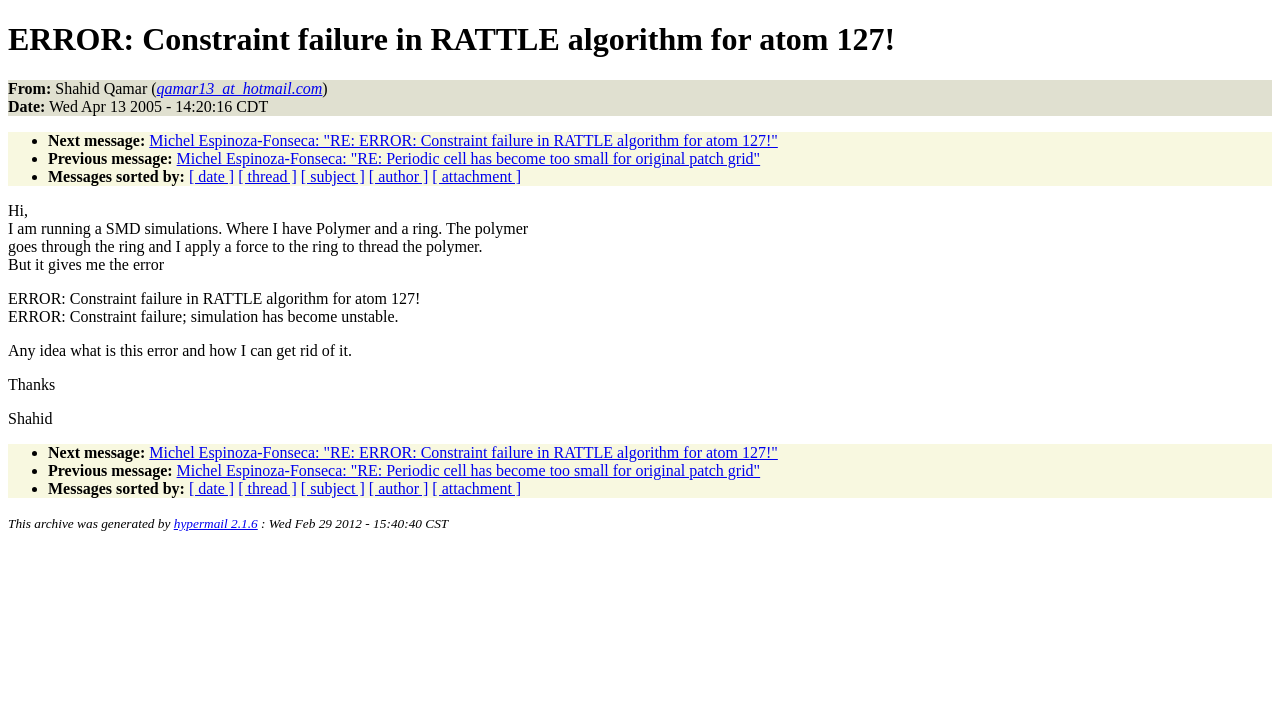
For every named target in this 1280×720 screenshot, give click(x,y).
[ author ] (399, 176)
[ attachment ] (476, 176)
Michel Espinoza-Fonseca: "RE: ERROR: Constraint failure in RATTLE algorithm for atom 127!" (463, 140)
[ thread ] (267, 176)
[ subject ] (333, 176)
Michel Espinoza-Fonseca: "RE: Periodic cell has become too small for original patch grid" (469, 158)
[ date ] (211, 176)
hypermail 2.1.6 (216, 523)
